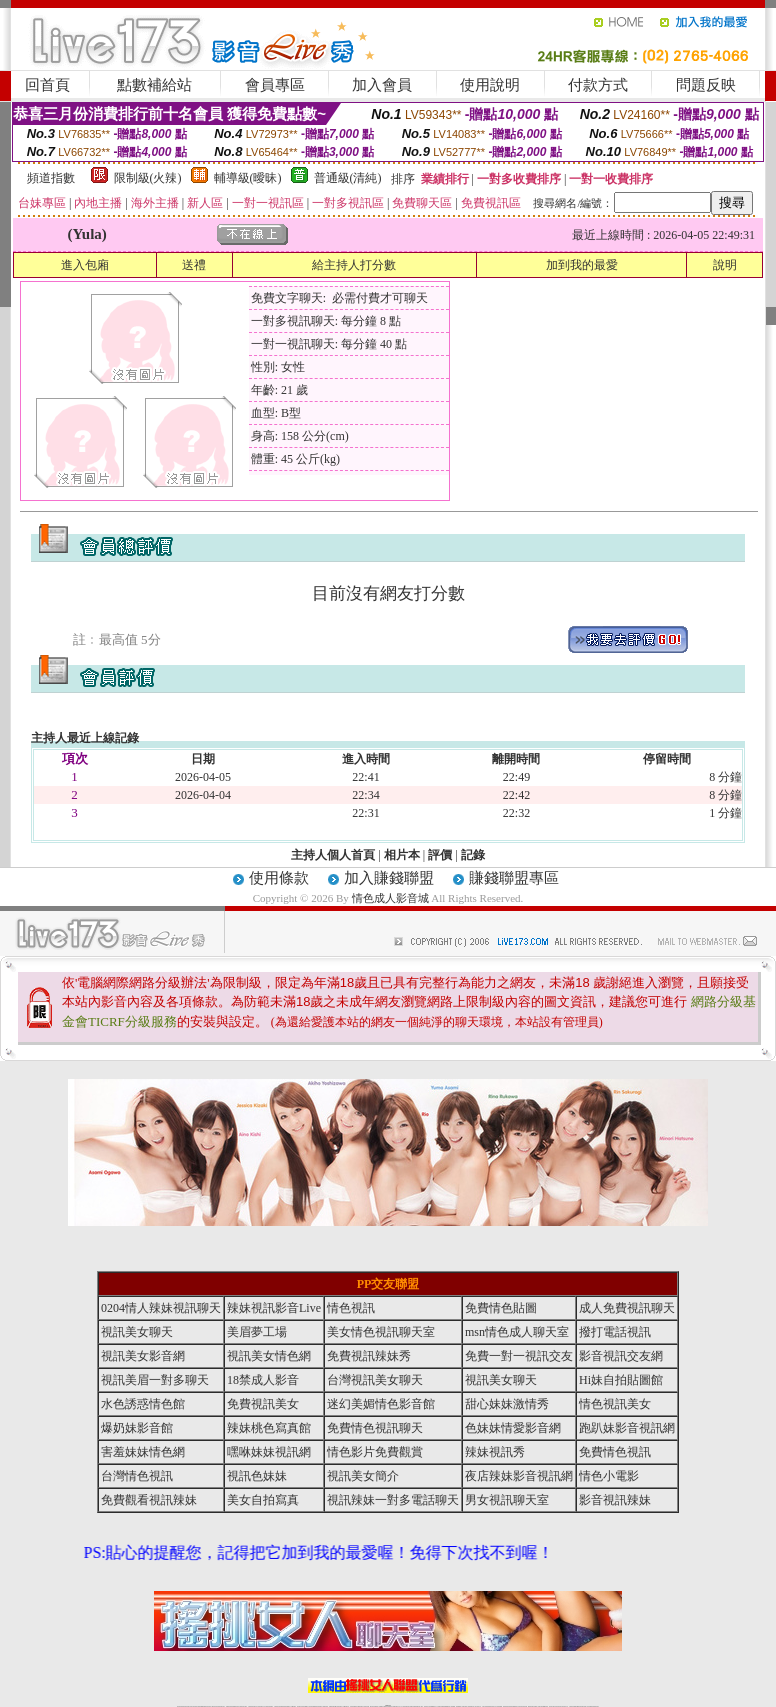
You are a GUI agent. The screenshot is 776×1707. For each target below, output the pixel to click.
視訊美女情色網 (269, 1356)
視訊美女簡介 (363, 1476)
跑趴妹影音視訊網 (627, 1428)
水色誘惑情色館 (143, 1404)
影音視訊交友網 (621, 1356)
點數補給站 (154, 85)
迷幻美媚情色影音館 (381, 1404)
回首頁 (47, 85)
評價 (440, 855)
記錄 (473, 855)
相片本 (402, 855)
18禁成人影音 (263, 1380)
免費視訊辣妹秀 (369, 1356)
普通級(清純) (348, 178)
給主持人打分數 (354, 265)
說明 (725, 265)
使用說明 (490, 85)
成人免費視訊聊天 (627, 1308)
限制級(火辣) (148, 178)
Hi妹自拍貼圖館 (621, 1380)
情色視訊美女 (615, 1404)
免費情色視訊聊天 (375, 1428)
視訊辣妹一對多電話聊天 (393, 1500)
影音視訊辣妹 (615, 1500)
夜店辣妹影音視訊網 (519, 1476)
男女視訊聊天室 (507, 1500)
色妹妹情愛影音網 (513, 1428)
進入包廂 (85, 265)
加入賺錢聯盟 (389, 878)
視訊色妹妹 (257, 1476)
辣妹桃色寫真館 (269, 1428)
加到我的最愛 (582, 265)
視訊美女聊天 (137, 1332)
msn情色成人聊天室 (517, 1332)
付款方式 (598, 85)
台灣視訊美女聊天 (375, 1380)
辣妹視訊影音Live (274, 1308)
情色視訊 (351, 1308)
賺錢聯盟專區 (514, 878)
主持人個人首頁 (333, 855)
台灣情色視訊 (137, 1476)
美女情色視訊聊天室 (381, 1332)
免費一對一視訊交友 (519, 1356)
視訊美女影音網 (143, 1356)
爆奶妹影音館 (137, 1428)
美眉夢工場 (257, 1332)
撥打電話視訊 (615, 1332)
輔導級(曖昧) (248, 178)
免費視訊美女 (263, 1404)
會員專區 (275, 85)
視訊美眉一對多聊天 (155, 1380)
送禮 (194, 265)
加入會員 (382, 85)
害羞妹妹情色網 (143, 1452)
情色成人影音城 (390, 898)
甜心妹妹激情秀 (507, 1404)
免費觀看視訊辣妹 (149, 1500)
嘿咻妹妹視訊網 (269, 1452)
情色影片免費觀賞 (375, 1452)
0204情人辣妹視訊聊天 (161, 1308)
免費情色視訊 (615, 1452)
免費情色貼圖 (501, 1308)
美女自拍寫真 (263, 1500)
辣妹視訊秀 (495, 1452)
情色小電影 (609, 1476)
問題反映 (706, 85)
